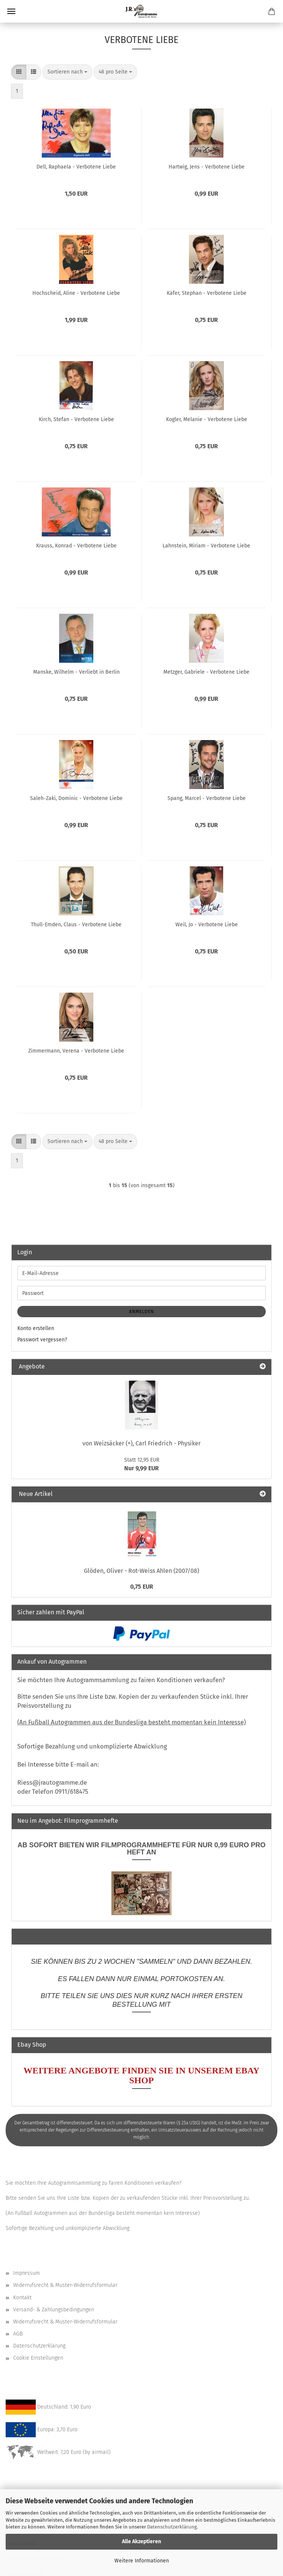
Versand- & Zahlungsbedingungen (53, 2309)
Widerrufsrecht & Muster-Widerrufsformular (65, 2285)
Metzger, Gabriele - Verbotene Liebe (206, 672)
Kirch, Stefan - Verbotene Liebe (76, 419)
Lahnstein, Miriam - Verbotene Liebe (206, 545)
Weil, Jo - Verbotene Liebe (206, 924)
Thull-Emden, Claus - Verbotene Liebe (76, 924)
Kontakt (22, 2297)
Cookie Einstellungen (38, 2358)
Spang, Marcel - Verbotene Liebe (206, 798)
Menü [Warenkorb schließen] (11, 11)
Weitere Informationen (141, 2561)
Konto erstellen (35, 1328)
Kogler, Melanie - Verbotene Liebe (206, 419)
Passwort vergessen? (42, 1339)
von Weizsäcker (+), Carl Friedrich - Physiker (141, 1443)
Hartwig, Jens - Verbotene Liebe (207, 167)
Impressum (26, 2273)
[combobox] (67, 72)
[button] (18, 72)
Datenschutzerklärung (172, 2527)
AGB (18, 2334)
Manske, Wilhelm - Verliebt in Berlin (76, 672)
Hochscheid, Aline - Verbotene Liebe (76, 293)
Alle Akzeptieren (141, 2541)
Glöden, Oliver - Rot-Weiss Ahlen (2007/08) (141, 1570)
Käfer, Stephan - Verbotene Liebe (206, 293)
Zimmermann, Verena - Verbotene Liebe (76, 1051)
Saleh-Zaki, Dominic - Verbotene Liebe (76, 798)
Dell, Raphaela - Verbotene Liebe (76, 167)
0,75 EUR (141, 1586)
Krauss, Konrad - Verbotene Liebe (76, 545)
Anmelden (141, 1311)
